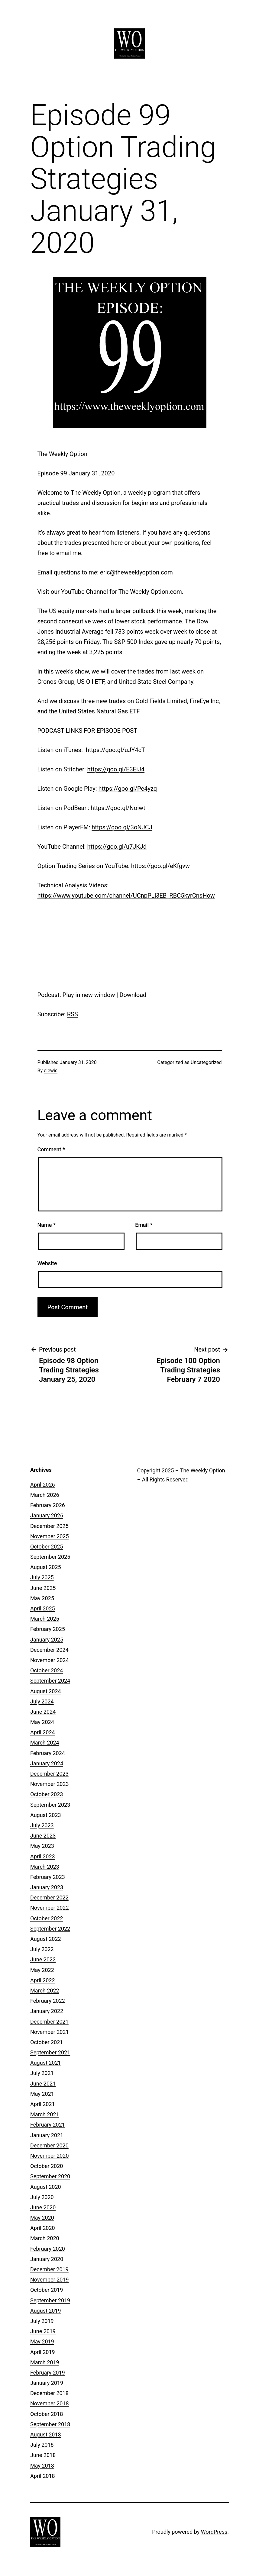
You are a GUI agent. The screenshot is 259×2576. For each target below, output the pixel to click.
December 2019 (49, 2269)
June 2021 (43, 2083)
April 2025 (42, 1608)
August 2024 (45, 1691)
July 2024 (42, 1701)
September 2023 (50, 1805)
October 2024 (46, 1670)
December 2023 (49, 1773)
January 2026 (46, 1515)
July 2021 (42, 2073)
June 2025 (43, 1588)
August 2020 (45, 2187)
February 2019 (47, 2372)
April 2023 (42, 1856)
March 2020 (44, 2238)
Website (47, 1263)
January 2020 (46, 2259)
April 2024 (42, 1732)
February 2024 (47, 1753)
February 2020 (47, 2249)
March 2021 (44, 2114)
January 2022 (46, 2011)
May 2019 (42, 2341)
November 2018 (49, 2403)
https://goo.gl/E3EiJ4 (116, 769)
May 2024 (42, 1722)
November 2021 (49, 2032)
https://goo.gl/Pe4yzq (128, 788)
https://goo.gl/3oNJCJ (122, 827)
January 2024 (46, 1763)
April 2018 (42, 2476)
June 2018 (43, 2455)
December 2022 (49, 1897)
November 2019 (49, 2279)
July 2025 (42, 1577)
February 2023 (47, 1877)
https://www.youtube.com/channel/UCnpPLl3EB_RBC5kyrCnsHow (126, 895)
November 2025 (49, 1536)
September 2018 (50, 2424)
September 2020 (50, 2176)
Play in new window (89, 995)
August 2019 (45, 2310)
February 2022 (47, 2001)
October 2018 (46, 2414)
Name (46, 1225)
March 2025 (44, 1619)
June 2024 (43, 1712)
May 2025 (42, 1598)
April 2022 (42, 1980)
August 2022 (45, 1939)
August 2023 (45, 1815)
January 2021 (46, 2135)
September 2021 (50, 2052)
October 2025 (46, 1546)
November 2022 (49, 1908)
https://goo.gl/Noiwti (119, 808)
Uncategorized (206, 1062)
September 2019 (50, 2300)
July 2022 (42, 1949)
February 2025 (47, 1629)
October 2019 (46, 2290)
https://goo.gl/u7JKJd (117, 846)
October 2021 (46, 2042)
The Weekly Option (62, 454)
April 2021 (42, 2104)
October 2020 (46, 2166)
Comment (51, 1149)
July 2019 (42, 2321)
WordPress (214, 2532)
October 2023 (46, 1794)
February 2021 (47, 2124)
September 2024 (50, 1680)
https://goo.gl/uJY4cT (115, 750)
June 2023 (43, 1835)
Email (143, 1225)
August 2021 (45, 2063)
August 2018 (45, 2434)
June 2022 (43, 1959)
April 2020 (42, 2228)
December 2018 (49, 2393)
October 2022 (46, 1918)
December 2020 (49, 2145)
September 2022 (50, 1928)
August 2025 (45, 1567)
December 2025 (49, 1526)
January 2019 (46, 2383)
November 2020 (49, 2156)
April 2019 (42, 2352)
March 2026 (44, 1495)
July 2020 (42, 2197)
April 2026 (42, 1484)
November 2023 (49, 1784)
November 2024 (49, 1660)
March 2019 (44, 2362)
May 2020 (42, 2217)
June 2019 (43, 2331)
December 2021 (49, 2021)
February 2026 (47, 1505)
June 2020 (43, 2207)
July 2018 (42, 2445)
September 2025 (50, 1557)
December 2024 (49, 1650)
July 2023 (42, 1825)
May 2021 (42, 2094)
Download (132, 995)
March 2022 (44, 1990)
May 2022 (42, 1970)
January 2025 (46, 1639)
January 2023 (46, 1887)
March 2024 (44, 1742)
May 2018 (42, 2465)
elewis (50, 1070)
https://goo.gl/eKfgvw (160, 866)
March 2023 (44, 1867)
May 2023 (42, 1846)
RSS (72, 1014)
